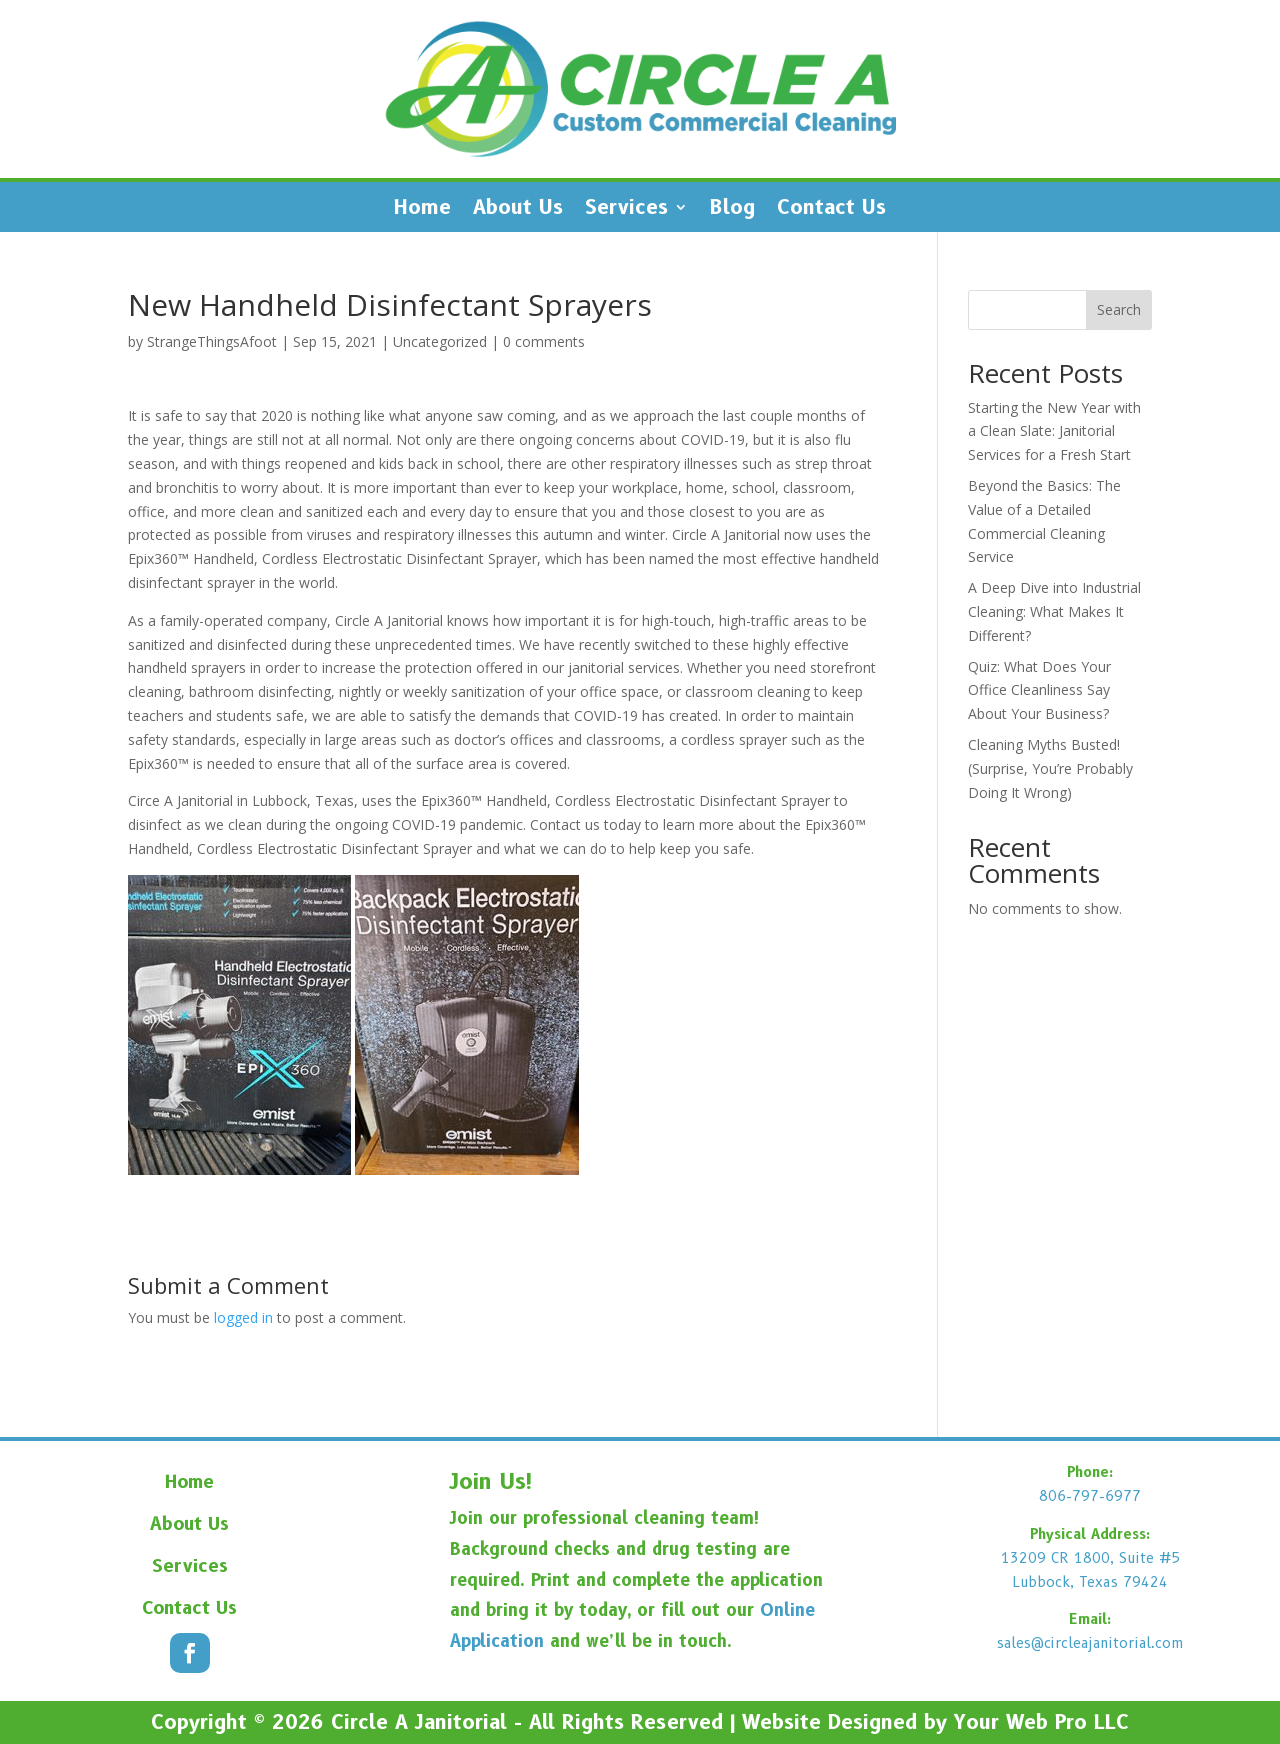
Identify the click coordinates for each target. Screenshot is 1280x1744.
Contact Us (831, 209)
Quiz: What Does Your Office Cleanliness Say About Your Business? (1039, 690)
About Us (518, 209)
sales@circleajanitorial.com (1090, 1643)
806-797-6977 (1090, 1496)
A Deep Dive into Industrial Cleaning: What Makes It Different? (1054, 611)
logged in (243, 1317)
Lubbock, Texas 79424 (1090, 1582)
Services (626, 209)
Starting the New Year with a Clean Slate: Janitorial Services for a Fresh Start (1054, 431)
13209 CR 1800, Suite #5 (1090, 1558)
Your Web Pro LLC (1041, 1722)
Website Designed (829, 1722)
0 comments (544, 341)
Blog (732, 209)
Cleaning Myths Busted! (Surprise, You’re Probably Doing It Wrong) (1050, 768)
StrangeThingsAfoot (212, 341)
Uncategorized (440, 341)
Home (422, 209)
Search (1119, 309)
